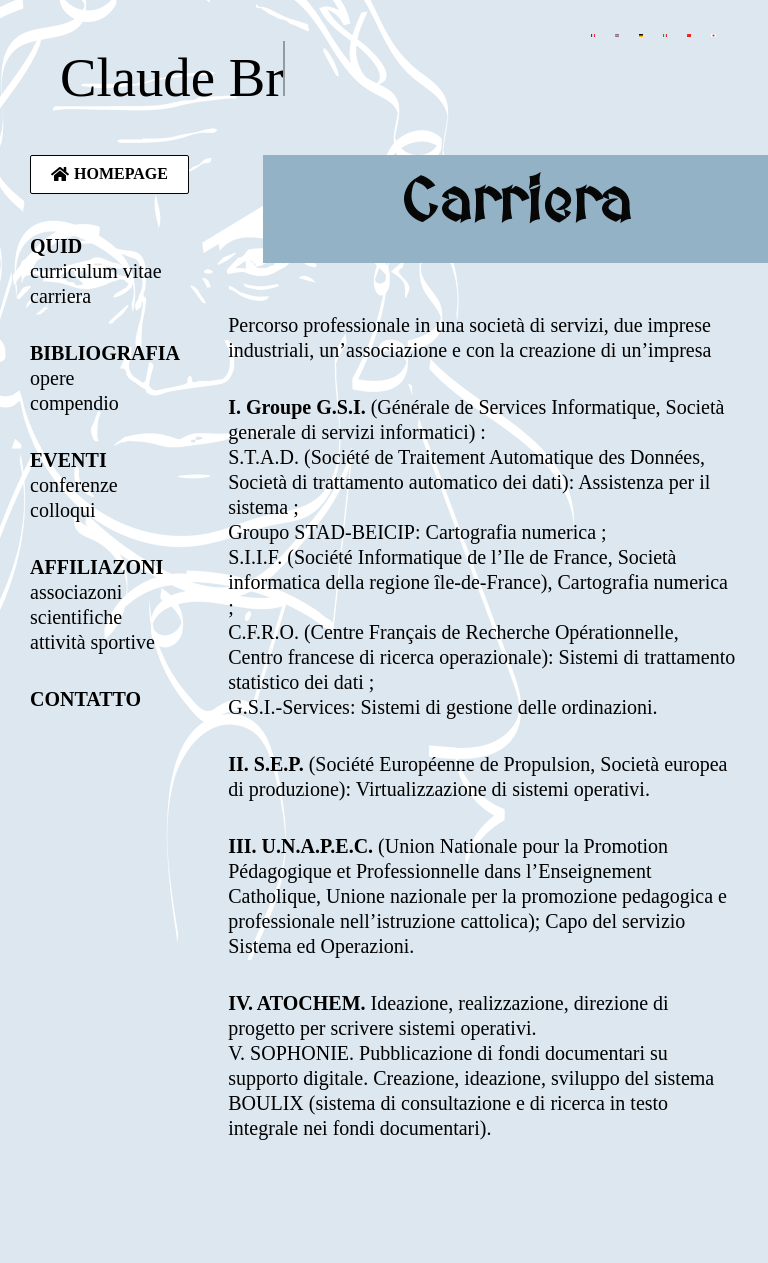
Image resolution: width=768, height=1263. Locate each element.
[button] (109, 174)
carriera (60, 296)
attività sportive (92, 642)
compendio (74, 403)
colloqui (63, 510)
